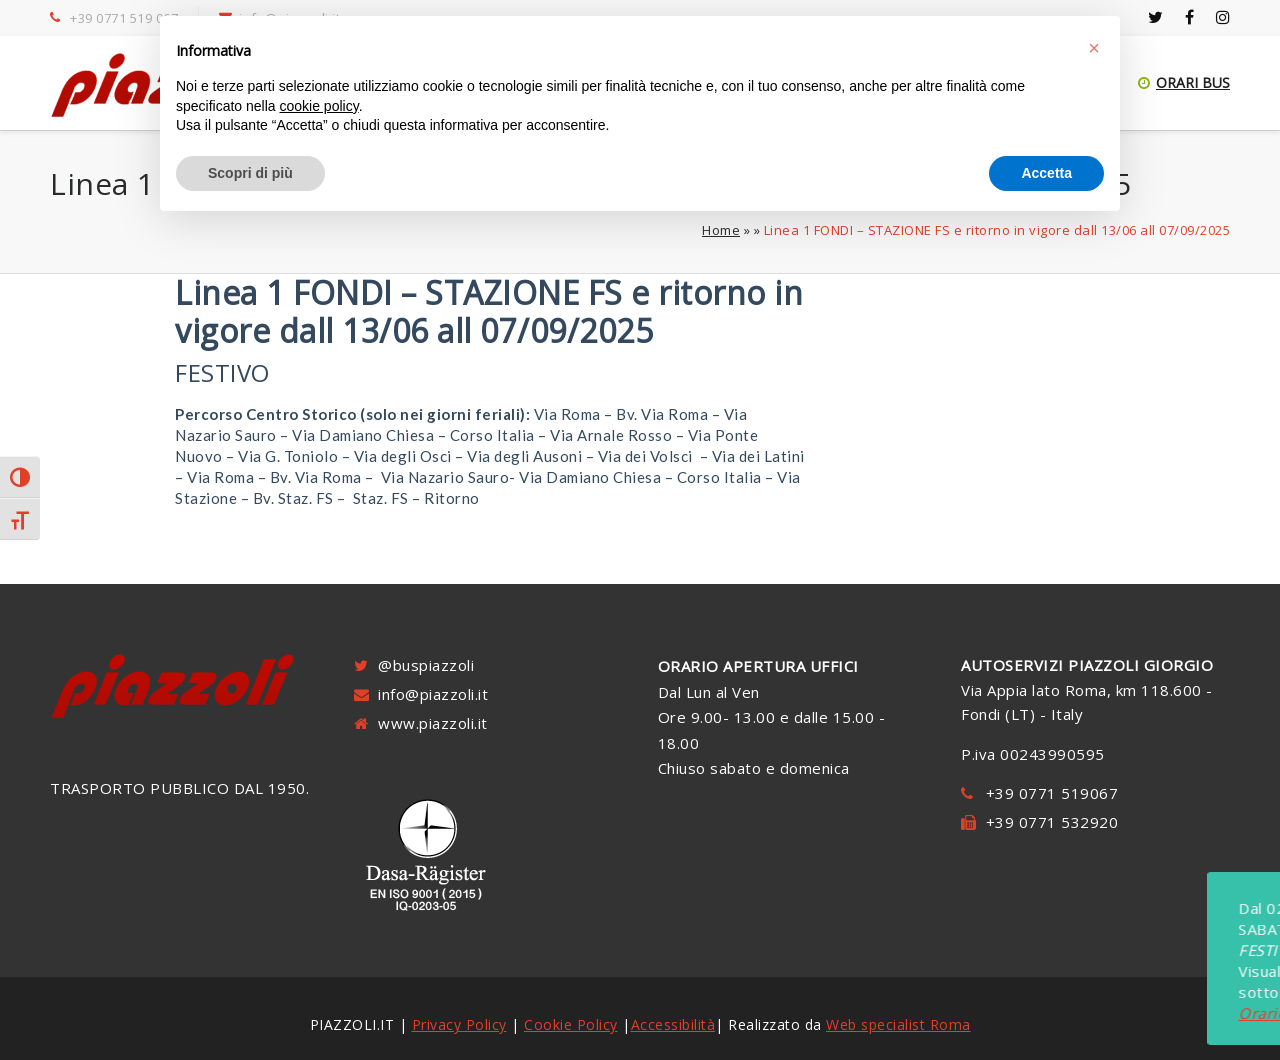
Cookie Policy (571, 1024)
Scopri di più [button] (250, 173)
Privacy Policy (459, 1024)
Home (721, 230)
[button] (1094, 48)
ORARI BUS (1184, 82)
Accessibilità (673, 1024)
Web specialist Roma (898, 1024)
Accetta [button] (1046, 173)
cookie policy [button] (319, 106)
